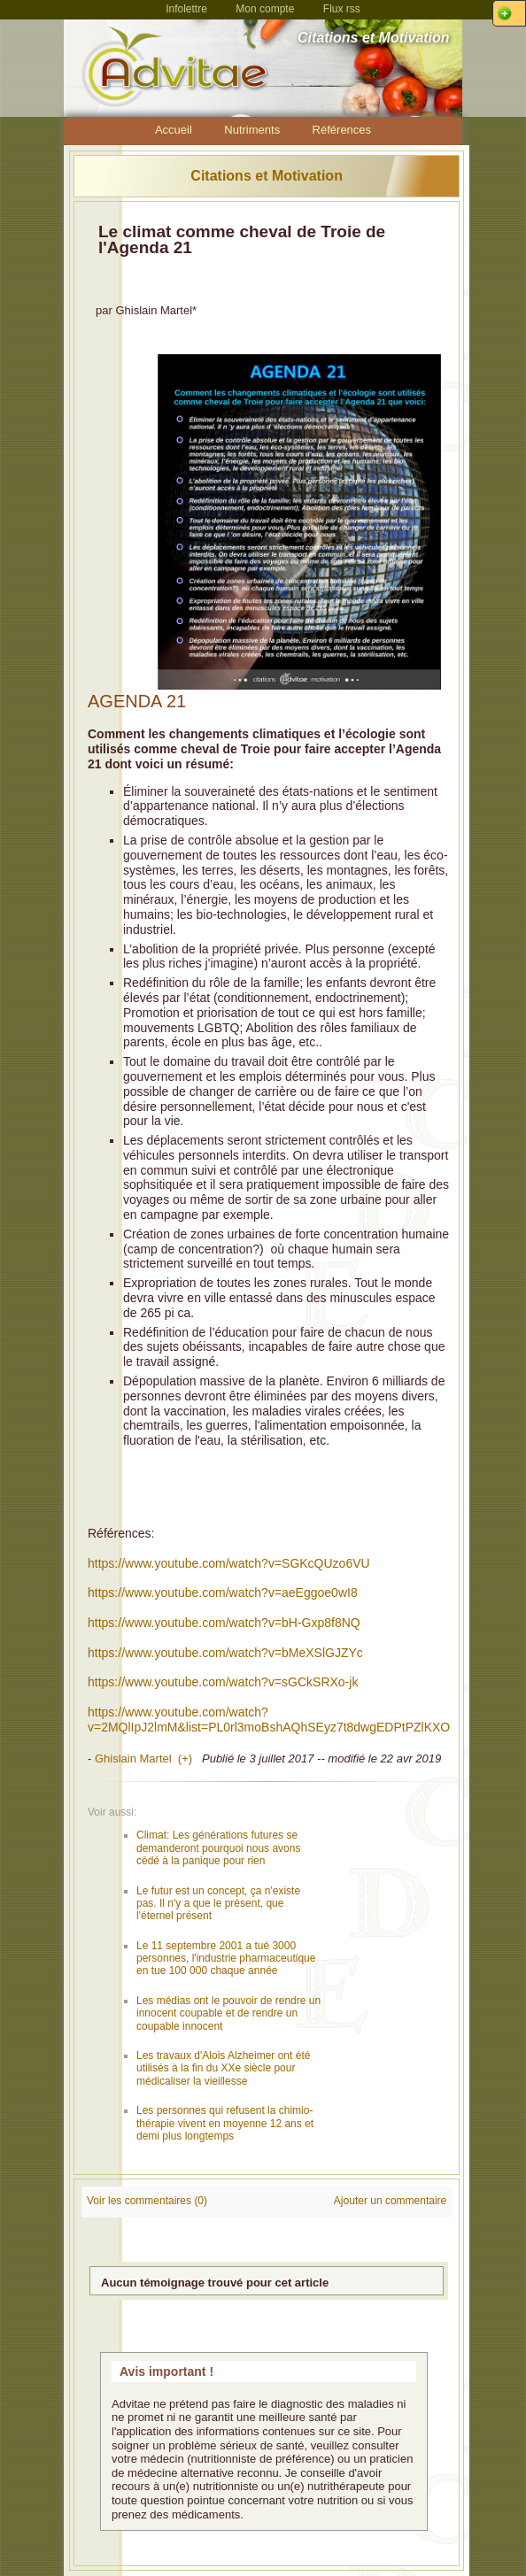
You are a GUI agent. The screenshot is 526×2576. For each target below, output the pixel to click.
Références (342, 129)
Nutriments (252, 129)
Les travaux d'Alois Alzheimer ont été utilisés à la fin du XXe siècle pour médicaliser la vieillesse (223, 2068)
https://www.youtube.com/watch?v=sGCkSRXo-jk (223, 1682)
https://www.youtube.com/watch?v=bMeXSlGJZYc (225, 1653)
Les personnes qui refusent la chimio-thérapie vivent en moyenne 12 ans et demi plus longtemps (224, 2123)
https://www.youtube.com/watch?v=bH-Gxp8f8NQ (224, 1623)
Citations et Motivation (266, 175)
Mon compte (265, 9)
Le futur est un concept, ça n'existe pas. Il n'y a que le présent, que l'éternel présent (218, 1904)
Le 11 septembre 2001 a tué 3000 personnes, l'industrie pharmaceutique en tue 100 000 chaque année (225, 1959)
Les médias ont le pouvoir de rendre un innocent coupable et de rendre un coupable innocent (228, 2013)
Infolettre (186, 9)
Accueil (173, 129)
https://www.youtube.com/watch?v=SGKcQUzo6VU (229, 1563)
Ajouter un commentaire (390, 2200)
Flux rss (341, 9)
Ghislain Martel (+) (143, 1758)
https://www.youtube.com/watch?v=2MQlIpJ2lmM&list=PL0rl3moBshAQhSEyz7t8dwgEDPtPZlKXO (269, 1719)
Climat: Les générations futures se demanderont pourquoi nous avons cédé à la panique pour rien (218, 1848)
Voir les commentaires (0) (147, 2200)
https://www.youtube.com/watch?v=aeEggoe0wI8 (223, 1592)
